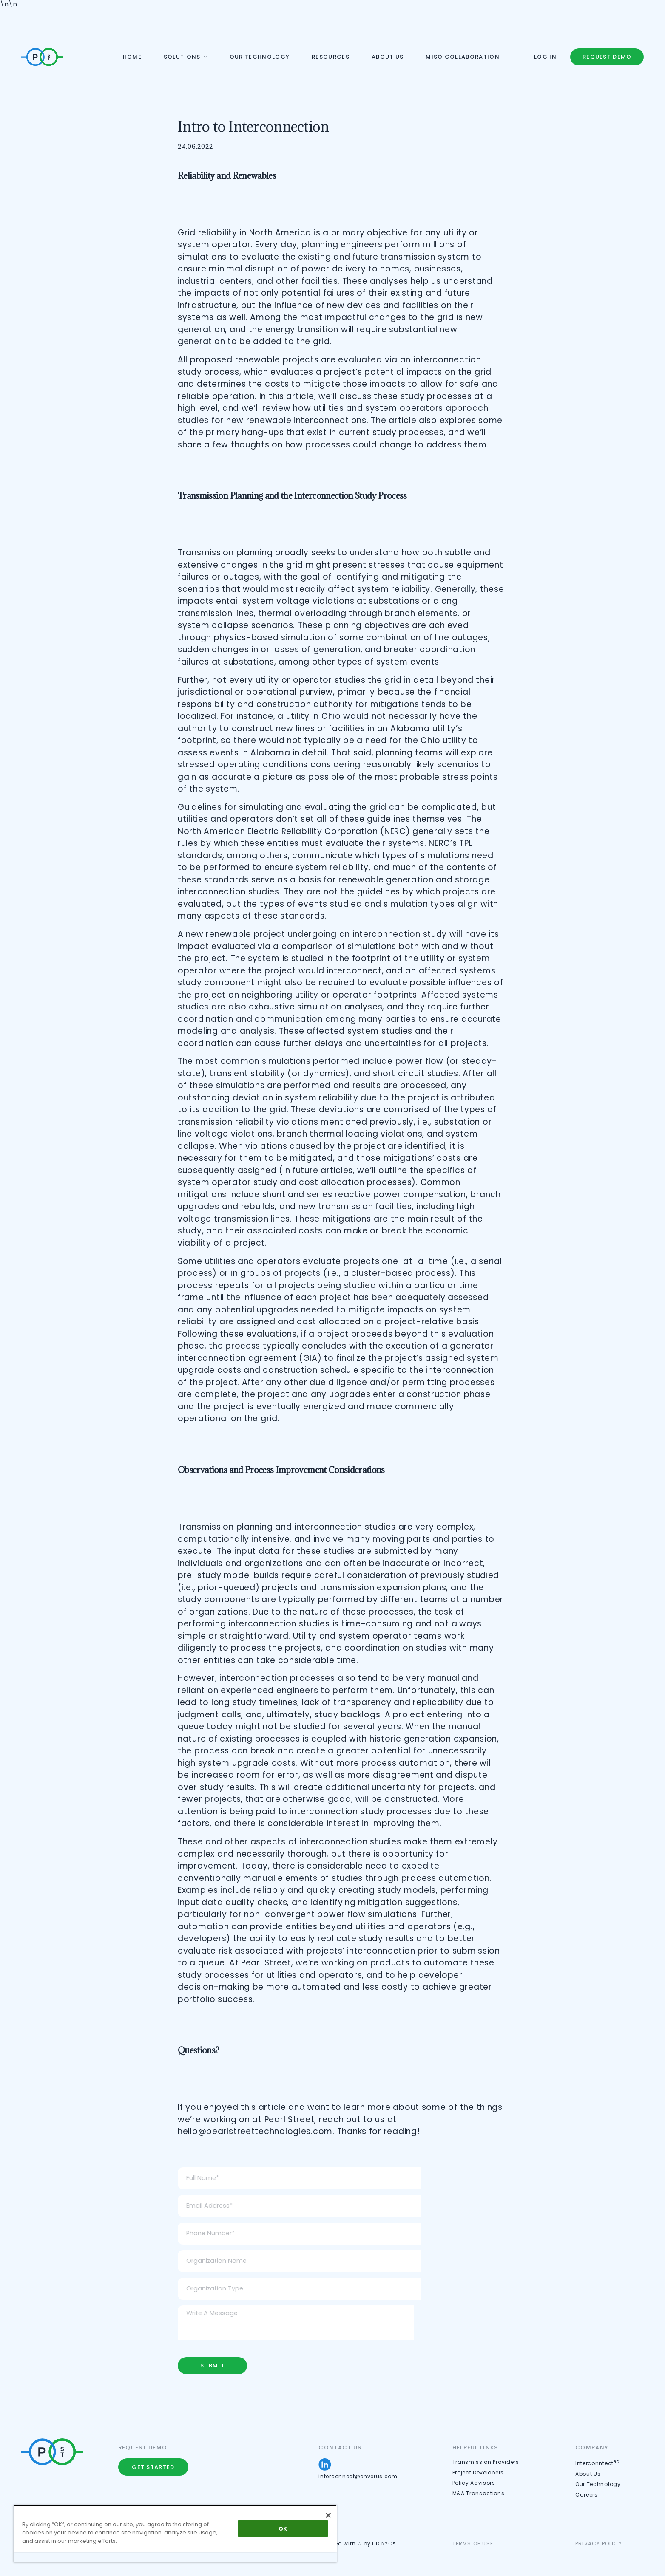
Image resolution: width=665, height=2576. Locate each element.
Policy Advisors (474, 2482)
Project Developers (478, 2472)
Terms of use (472, 2543)
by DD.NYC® (380, 2543)
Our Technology (598, 2484)
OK (283, 2529)
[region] (175, 2533)
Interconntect (598, 2463)
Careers (587, 2494)
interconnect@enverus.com (358, 2476)
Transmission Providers (486, 2462)
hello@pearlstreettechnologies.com (255, 2131)
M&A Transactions (478, 2493)
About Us (588, 2473)
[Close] (328, 2515)
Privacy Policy (599, 2543)
